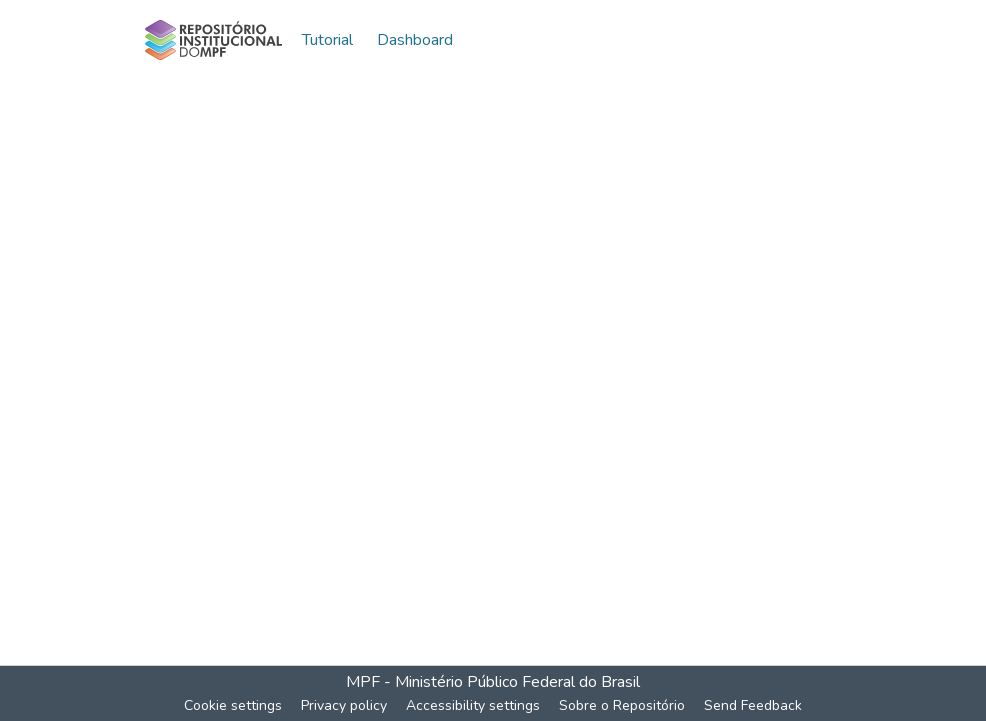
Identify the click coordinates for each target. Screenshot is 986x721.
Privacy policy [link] (344, 705)
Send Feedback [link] (753, 705)
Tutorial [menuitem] (327, 40)
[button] (213, 40)
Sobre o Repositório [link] (622, 705)
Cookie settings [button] (233, 705)
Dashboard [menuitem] (415, 40)
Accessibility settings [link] (473, 705)
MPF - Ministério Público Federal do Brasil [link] (493, 682)
